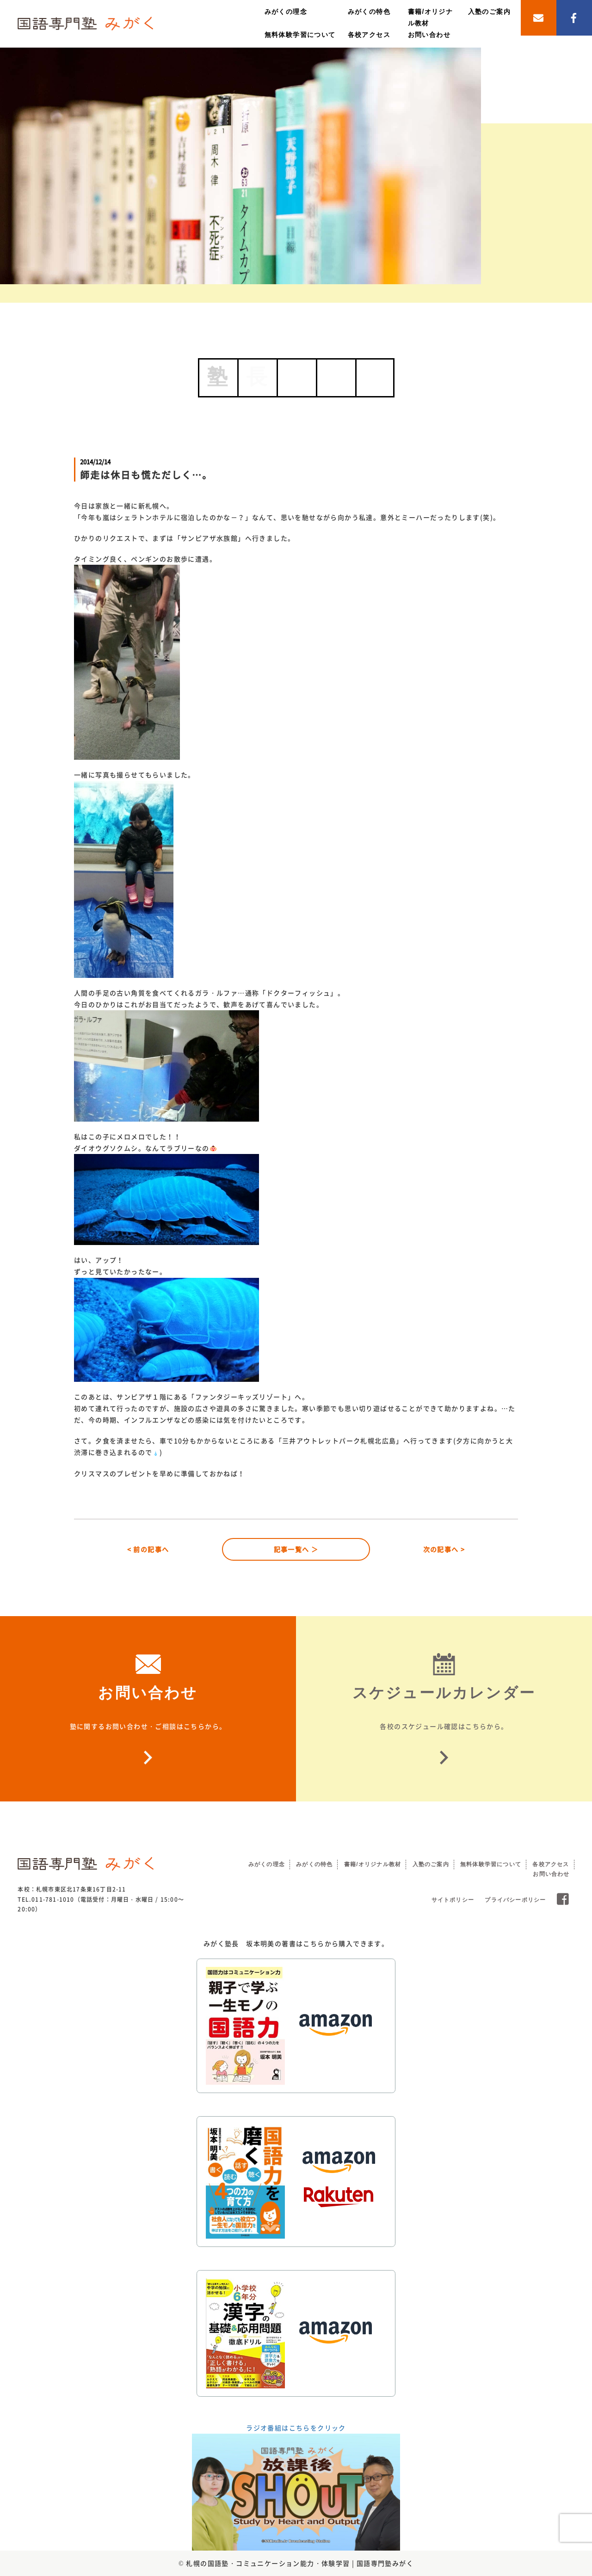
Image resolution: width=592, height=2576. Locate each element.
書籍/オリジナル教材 (372, 1864)
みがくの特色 (369, 11)
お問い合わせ (429, 34)
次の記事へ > (444, 1549)
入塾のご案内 (489, 11)
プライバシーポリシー (515, 1900)
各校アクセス (369, 34)
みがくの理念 (286, 11)
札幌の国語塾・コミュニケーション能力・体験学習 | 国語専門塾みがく (299, 2563)
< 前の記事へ (148, 1549)
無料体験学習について (300, 34)
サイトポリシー (453, 1900)
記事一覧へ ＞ (296, 1549)
